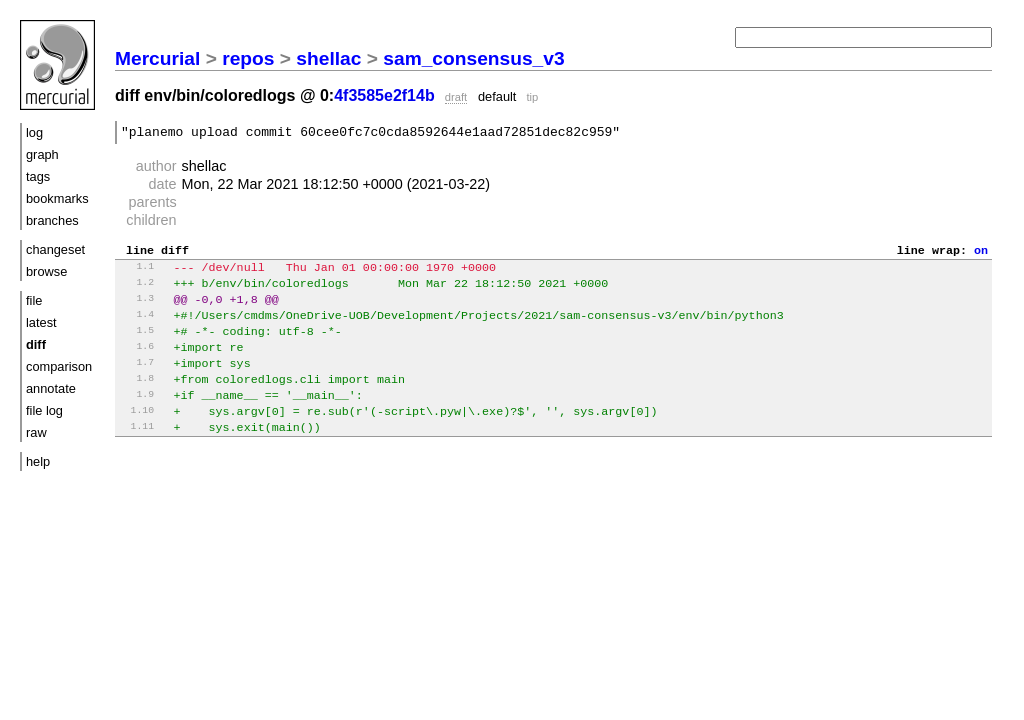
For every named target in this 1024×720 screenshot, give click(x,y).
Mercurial (157, 58)
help (38, 461)
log (34, 132)
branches (52, 220)
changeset (55, 249)
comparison (59, 366)
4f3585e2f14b (384, 95)
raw (36, 432)
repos (248, 58)
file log (44, 410)
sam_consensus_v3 (473, 58)
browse (46, 271)
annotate (51, 388)
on (981, 255)
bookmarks (57, 198)
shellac (328, 58)
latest (41, 322)
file (34, 300)
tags (38, 176)
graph (42, 154)
